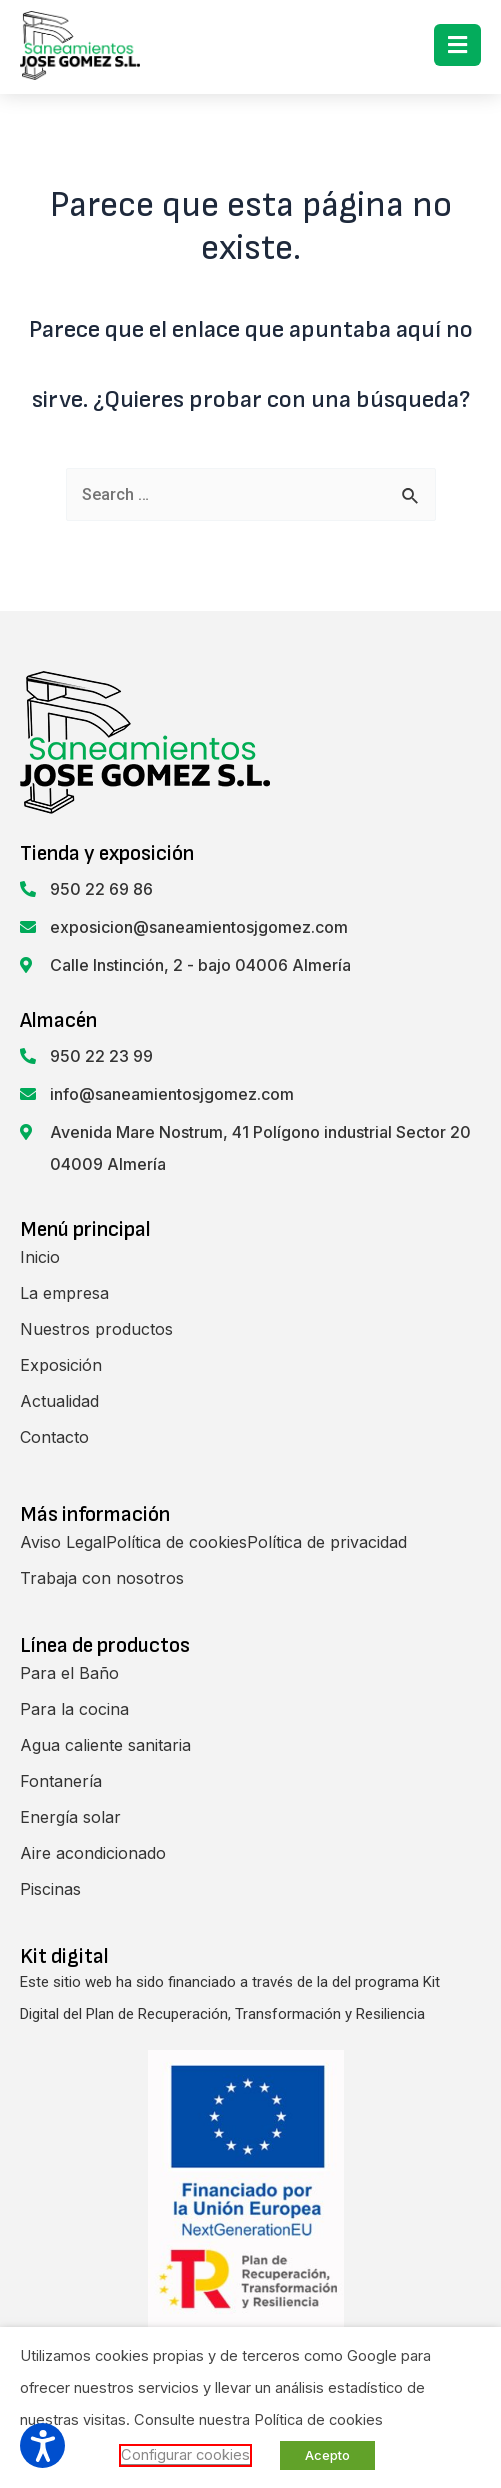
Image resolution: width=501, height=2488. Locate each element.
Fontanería (61, 1781)
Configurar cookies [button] (185, 2455)
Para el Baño (69, 1673)
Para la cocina (74, 1709)
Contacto (54, 1437)
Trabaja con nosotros (102, 1578)
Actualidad (59, 1401)
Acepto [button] (327, 2455)
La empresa (64, 1293)
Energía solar (70, 1817)
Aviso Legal (63, 1542)
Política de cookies (176, 1542)
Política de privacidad (327, 1542)
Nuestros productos (96, 1329)
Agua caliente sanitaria (105, 1745)
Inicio (40, 1257)
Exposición (61, 1365)
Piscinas (50, 1889)
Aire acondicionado (93, 1853)
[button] (458, 45)
